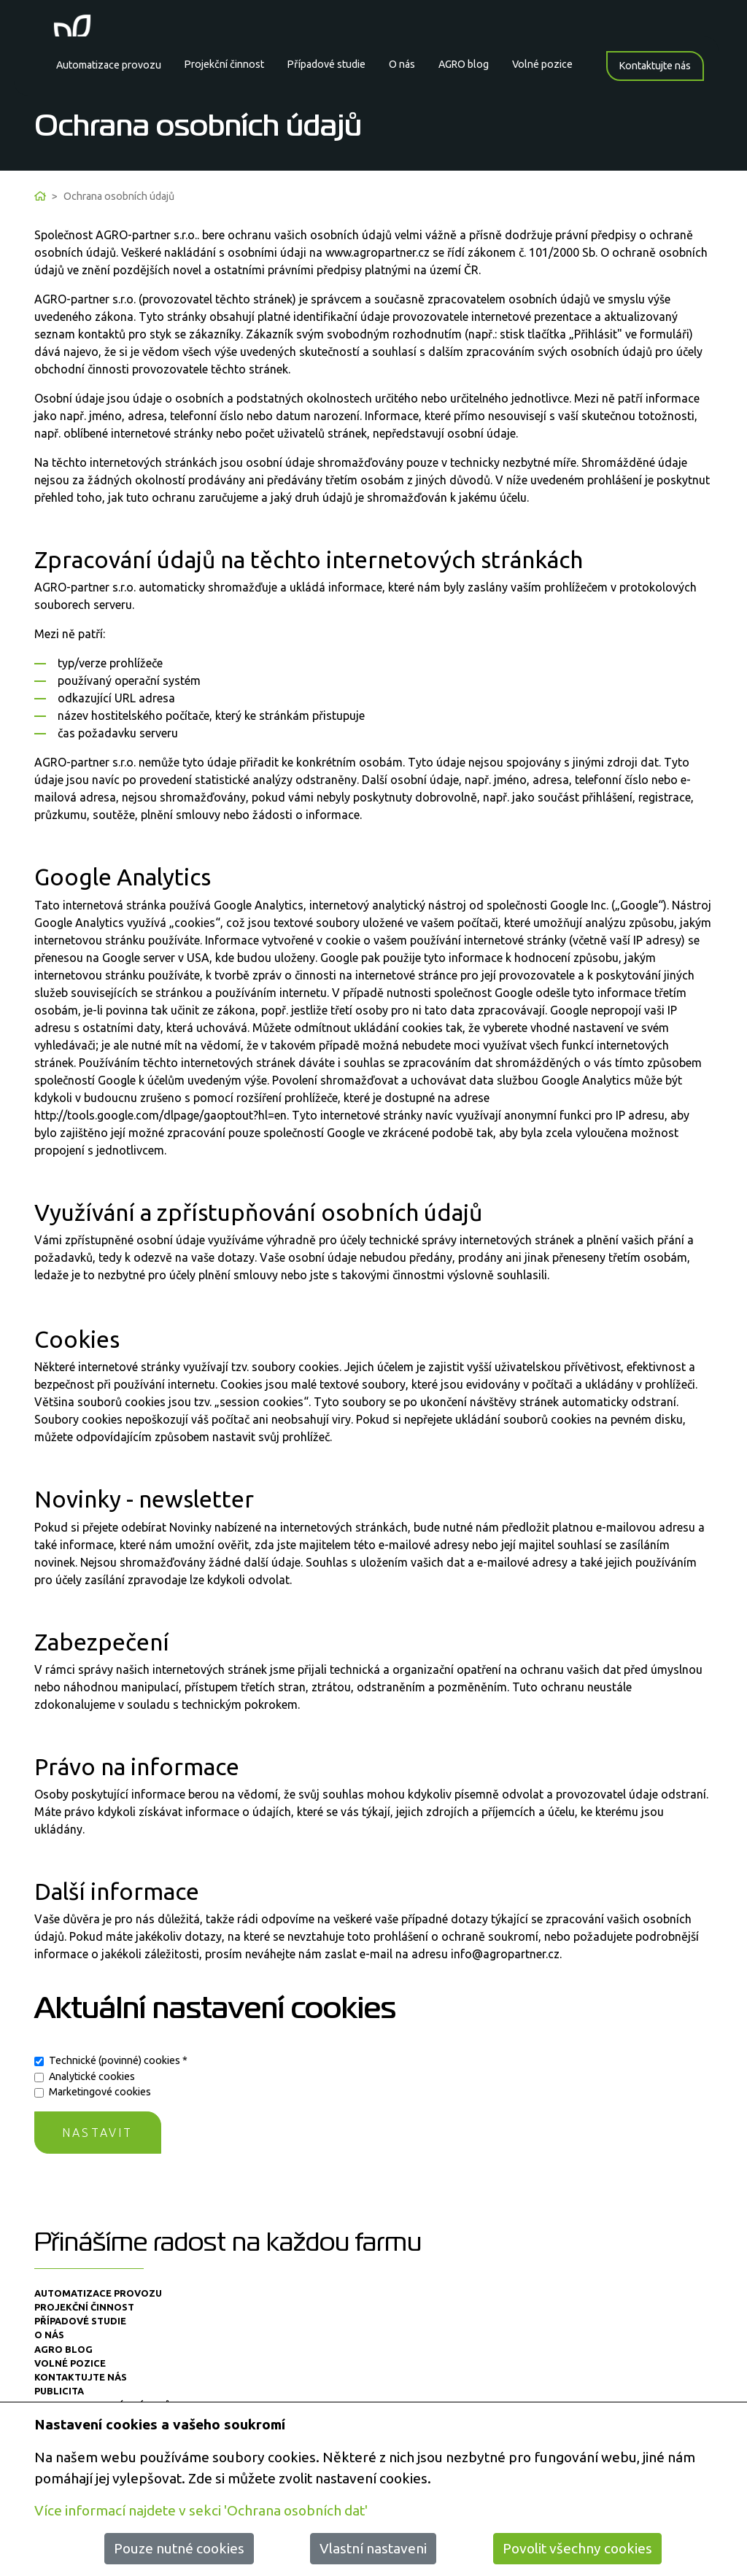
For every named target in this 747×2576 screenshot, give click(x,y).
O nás (402, 64)
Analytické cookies (92, 2076)
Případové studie (326, 64)
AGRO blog (463, 64)
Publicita (59, 2391)
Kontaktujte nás (655, 65)
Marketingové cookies (100, 2092)
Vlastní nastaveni (373, 2548)
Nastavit (97, 2132)
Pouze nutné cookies (179, 2548)
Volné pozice (542, 64)
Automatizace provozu (107, 65)
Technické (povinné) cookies (118, 2060)
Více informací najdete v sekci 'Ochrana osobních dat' (201, 2510)
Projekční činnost (224, 64)
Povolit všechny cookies (577, 2548)
